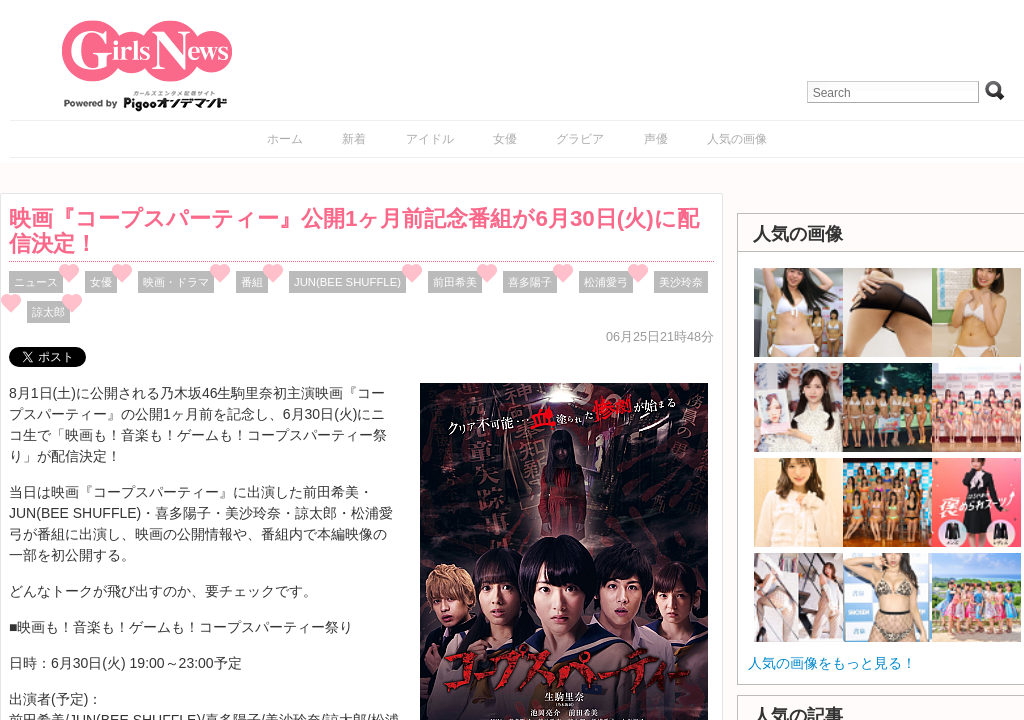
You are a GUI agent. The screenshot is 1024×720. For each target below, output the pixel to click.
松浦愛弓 (606, 282)
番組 (252, 282)
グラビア (580, 139)
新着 (354, 139)
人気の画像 (737, 139)
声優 (656, 139)
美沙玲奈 (681, 282)
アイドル (430, 139)
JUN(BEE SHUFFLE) (347, 282)
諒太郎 (48, 312)
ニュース (36, 282)
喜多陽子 (530, 282)
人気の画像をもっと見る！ (832, 663)
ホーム (285, 139)
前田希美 (455, 282)
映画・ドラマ (176, 282)
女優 (505, 139)
